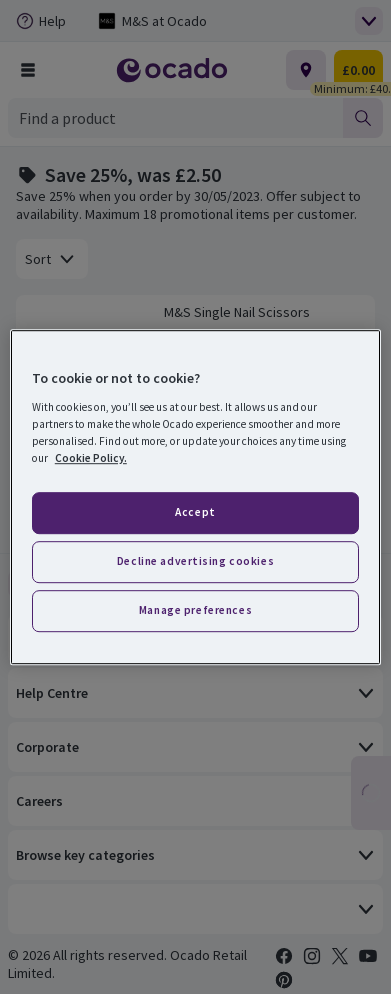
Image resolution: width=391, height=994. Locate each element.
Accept (195, 512)
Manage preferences (195, 610)
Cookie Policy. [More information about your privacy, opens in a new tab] (91, 458)
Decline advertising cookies (195, 561)
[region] (195, 497)
